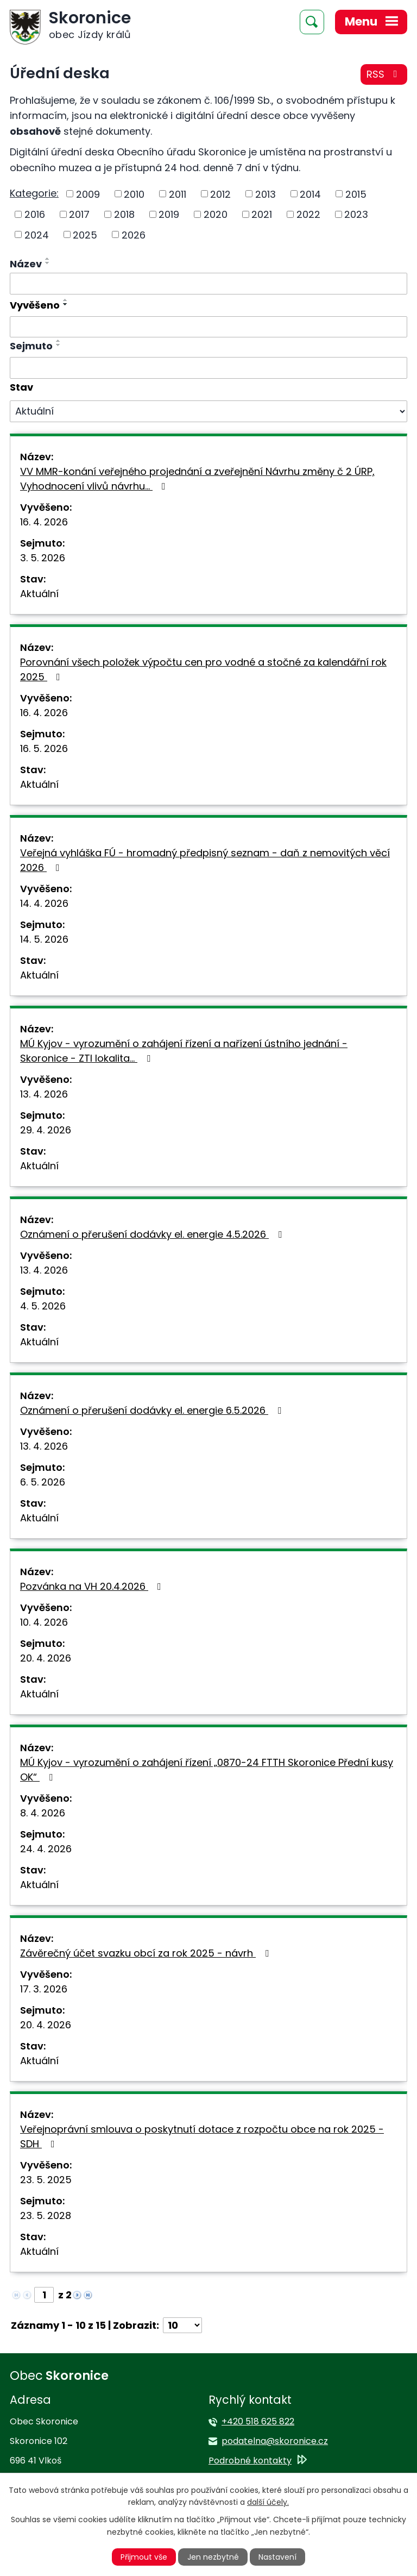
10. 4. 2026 (44, 1622)
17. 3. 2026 (43, 1989)
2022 (308, 214)
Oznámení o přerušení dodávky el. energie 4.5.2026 (153, 1234)
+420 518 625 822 (258, 2421)
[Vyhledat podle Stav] (208, 411)
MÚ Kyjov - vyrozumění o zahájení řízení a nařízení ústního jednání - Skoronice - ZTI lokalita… (184, 1051)
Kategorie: (34, 193)
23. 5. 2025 (46, 2179)
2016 (34, 214)
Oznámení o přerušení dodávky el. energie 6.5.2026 (153, 1410)
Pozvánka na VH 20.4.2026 (93, 1586)
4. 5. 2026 (43, 1306)
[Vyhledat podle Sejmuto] (208, 368)
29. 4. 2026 (45, 1130)
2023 (356, 214)
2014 (310, 193)
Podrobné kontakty (250, 2460)
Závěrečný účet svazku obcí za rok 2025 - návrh (146, 1953)
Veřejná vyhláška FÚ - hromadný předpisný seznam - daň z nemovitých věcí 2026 (205, 860)
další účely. (268, 2502)
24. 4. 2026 (46, 1849)
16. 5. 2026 (44, 748)
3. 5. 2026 (42, 558)
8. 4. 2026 (42, 1813)
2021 (261, 214)
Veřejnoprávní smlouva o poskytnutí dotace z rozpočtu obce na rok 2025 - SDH (202, 2136)
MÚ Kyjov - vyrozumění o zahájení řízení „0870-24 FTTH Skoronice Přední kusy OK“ (206, 1770)
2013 (265, 193)
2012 (220, 193)
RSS (384, 74)
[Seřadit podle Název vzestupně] (48, 258)
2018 (124, 214)
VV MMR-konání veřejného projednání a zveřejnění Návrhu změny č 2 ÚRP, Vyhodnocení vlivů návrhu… (197, 479)
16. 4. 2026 (44, 522)
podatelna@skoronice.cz (275, 2441)
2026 (134, 234)
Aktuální (39, 593)
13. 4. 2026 (44, 1094)
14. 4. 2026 (44, 903)
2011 (177, 193)
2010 (134, 193)
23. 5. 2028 (45, 2215)
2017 (79, 214)
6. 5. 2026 (42, 1482)
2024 (36, 234)
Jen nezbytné (213, 2557)
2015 (356, 193)
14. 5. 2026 (44, 939)
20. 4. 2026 (45, 1658)
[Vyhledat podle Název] (208, 283)
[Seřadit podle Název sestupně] (48, 263)
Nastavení (277, 2557)
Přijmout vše (144, 2557)
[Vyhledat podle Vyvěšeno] (208, 327)
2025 (85, 234)
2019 (169, 214)
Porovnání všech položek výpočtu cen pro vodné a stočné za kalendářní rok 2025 (203, 669)
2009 (88, 193)
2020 (216, 214)
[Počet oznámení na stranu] (182, 2325)
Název (26, 264)
